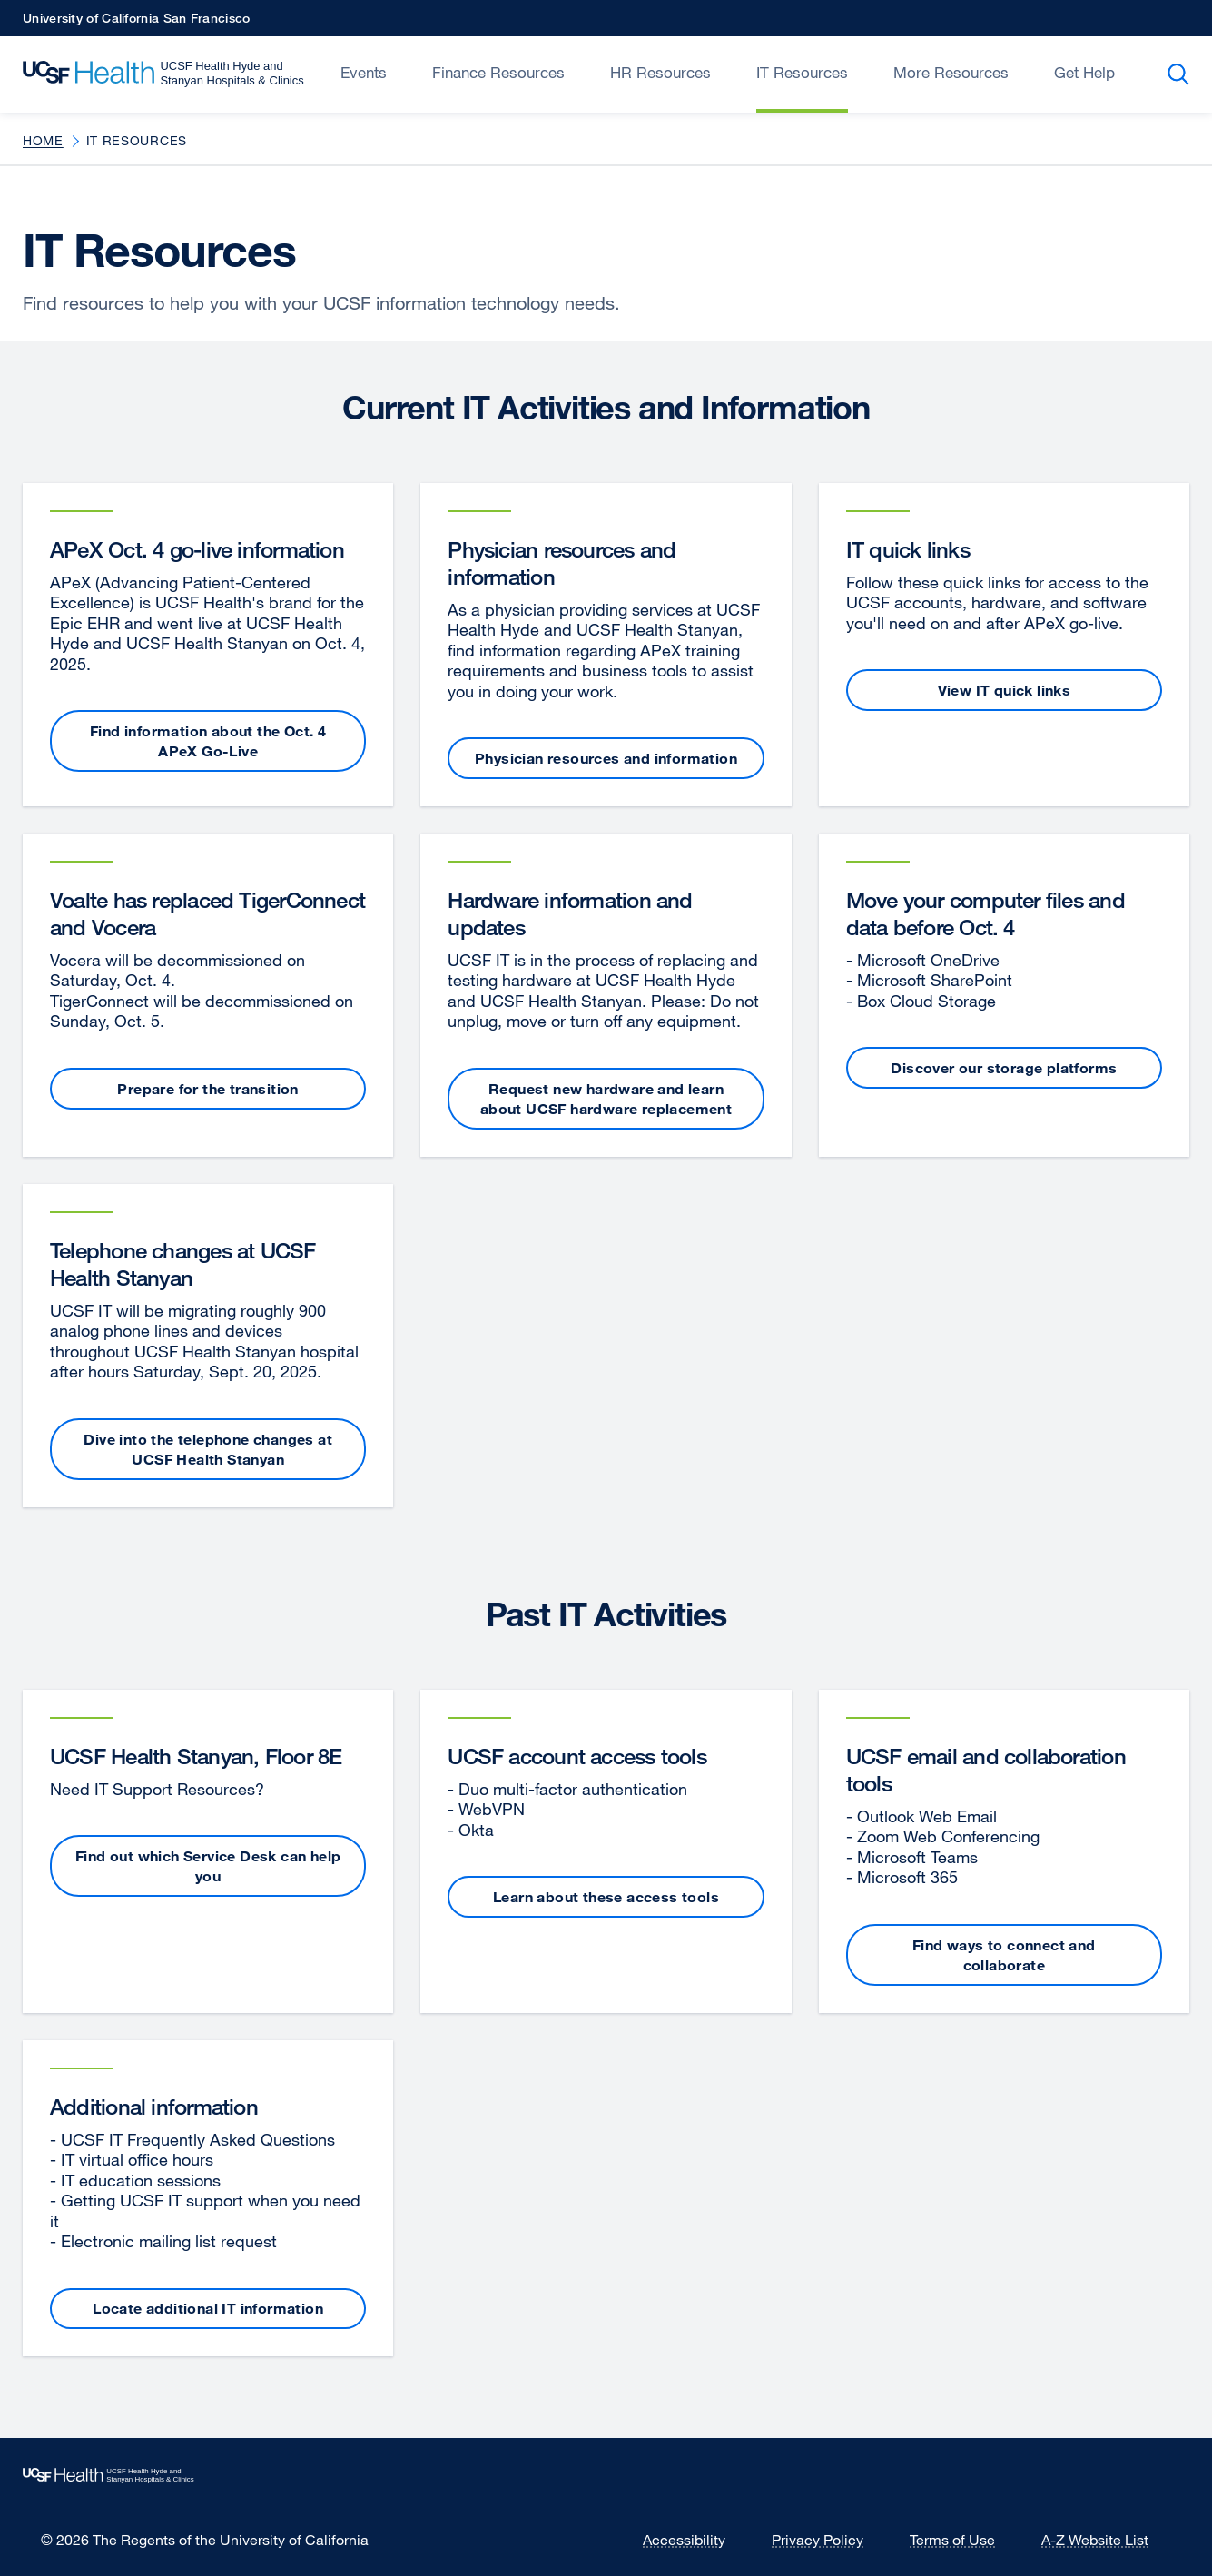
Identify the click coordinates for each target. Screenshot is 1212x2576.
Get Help (1084, 72)
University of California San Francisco (136, 23)
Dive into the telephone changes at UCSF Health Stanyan (208, 1449)
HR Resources (660, 72)
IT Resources (802, 72)
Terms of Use (964, 2540)
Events (363, 72)
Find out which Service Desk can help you (207, 1866)
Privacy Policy (829, 2540)
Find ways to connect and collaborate (1004, 1955)
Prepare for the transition (207, 1089)
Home (43, 140)
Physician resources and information (606, 758)
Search (1181, 74)
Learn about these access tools (606, 1897)
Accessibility (695, 2540)
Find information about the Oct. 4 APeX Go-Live (208, 741)
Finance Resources (498, 72)
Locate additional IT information (208, 2308)
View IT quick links (1004, 690)
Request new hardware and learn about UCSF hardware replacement (606, 1099)
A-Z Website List (1106, 2540)
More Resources (951, 72)
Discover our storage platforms (1004, 1068)
